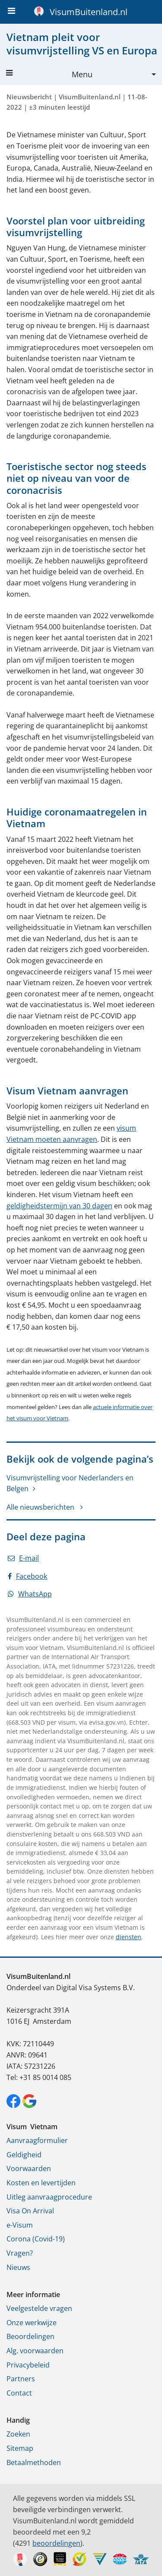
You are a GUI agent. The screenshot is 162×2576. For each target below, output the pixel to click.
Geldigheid (23, 2154)
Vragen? (19, 2253)
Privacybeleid (28, 2365)
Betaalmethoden (33, 2462)
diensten (128, 1937)
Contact (19, 2393)
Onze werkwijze (31, 2322)
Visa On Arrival (30, 2211)
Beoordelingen (30, 2336)
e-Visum (19, 2225)
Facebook (27, 1576)
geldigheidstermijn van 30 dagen (59, 1206)
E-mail (23, 1558)
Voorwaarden (28, 2168)
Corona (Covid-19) (35, 2239)
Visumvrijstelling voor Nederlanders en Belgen (69, 1483)
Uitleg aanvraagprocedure (49, 2197)
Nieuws (18, 2267)
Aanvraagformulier (37, 2140)
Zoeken (18, 2434)
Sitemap (19, 2448)
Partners (20, 2378)
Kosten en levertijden (41, 2182)
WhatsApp (30, 1594)
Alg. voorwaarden (35, 2350)
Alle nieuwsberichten (41, 1507)
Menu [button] (49, 74)
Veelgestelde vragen (39, 2308)
